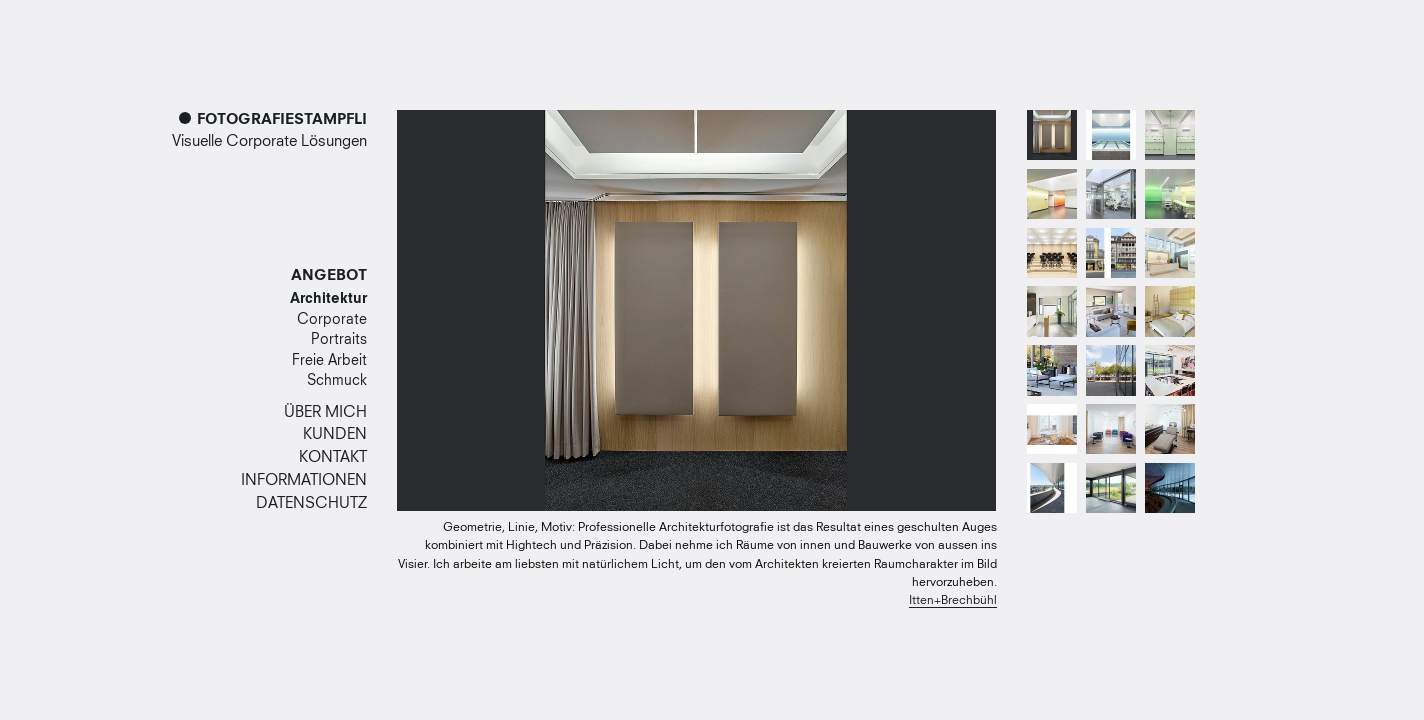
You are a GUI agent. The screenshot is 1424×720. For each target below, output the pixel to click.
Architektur (328, 299)
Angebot (329, 276)
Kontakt (333, 457)
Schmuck (337, 381)
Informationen (304, 480)
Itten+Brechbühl (953, 600)
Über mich (325, 412)
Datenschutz (311, 503)
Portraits (339, 340)
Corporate (332, 320)
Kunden (335, 434)
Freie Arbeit (329, 361)
